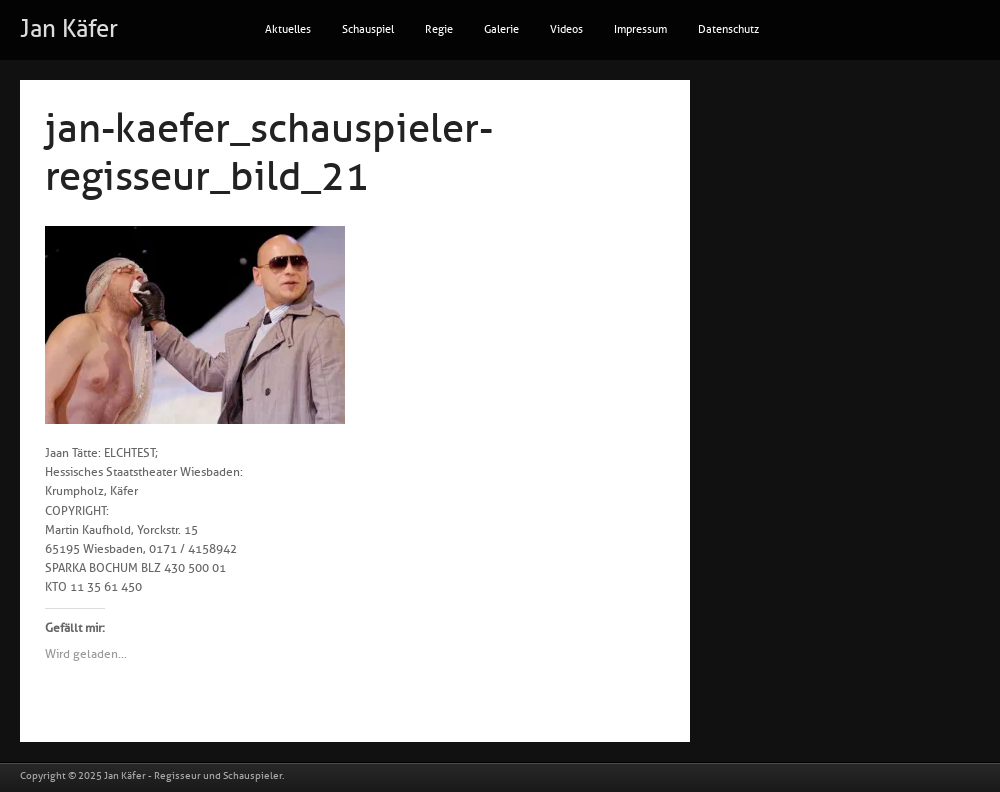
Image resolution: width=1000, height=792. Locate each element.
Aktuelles (288, 29)
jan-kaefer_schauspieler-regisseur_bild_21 (269, 153)
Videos (566, 29)
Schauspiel (368, 29)
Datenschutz (728, 29)
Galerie (501, 29)
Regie (439, 29)
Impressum (640, 29)
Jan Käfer (69, 29)
